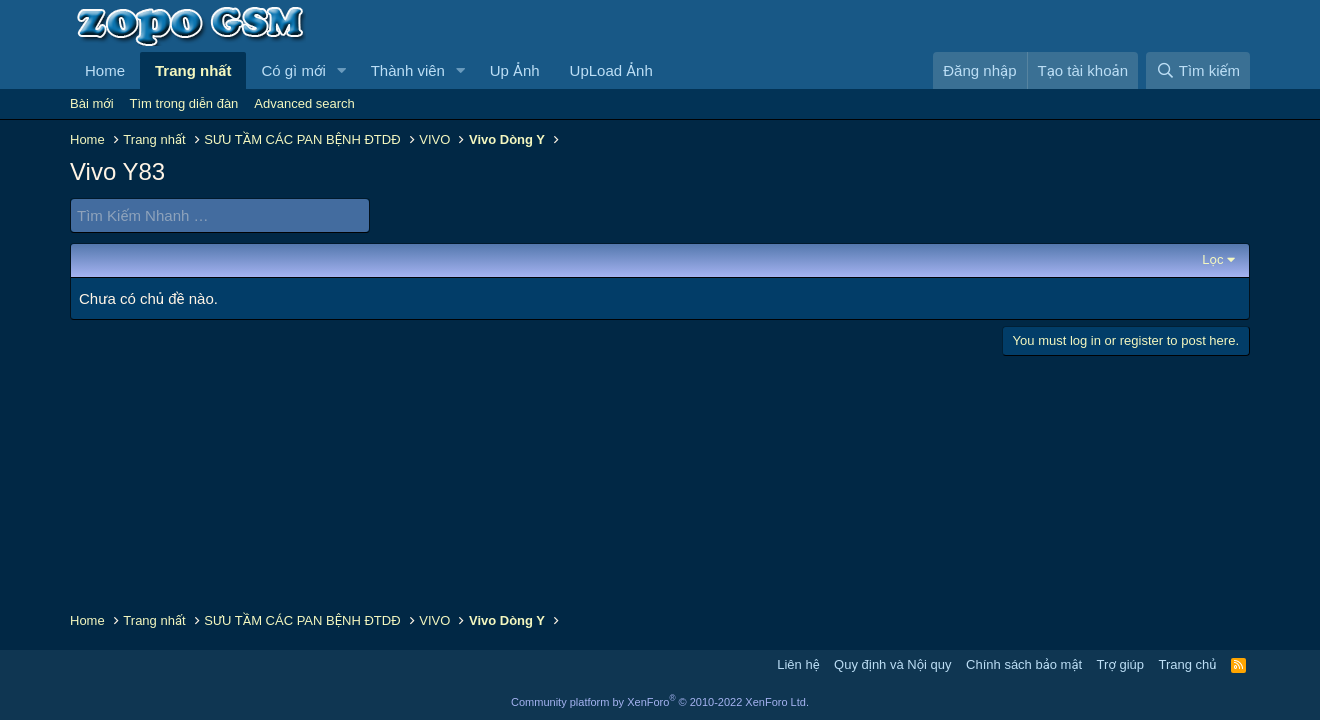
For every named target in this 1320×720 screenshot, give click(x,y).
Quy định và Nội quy (893, 664)
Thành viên (408, 70)
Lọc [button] (1212, 259)
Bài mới (92, 103)
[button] (342, 70)
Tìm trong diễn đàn (184, 103)
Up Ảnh (515, 70)
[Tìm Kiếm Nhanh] (220, 215)
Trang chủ (1188, 664)
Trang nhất (193, 70)
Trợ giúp (1120, 664)
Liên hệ (798, 664)
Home (105, 70)
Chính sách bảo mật (1024, 664)
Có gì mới (293, 70)
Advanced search (304, 103)
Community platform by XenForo (660, 702)
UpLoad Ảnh (611, 70)
